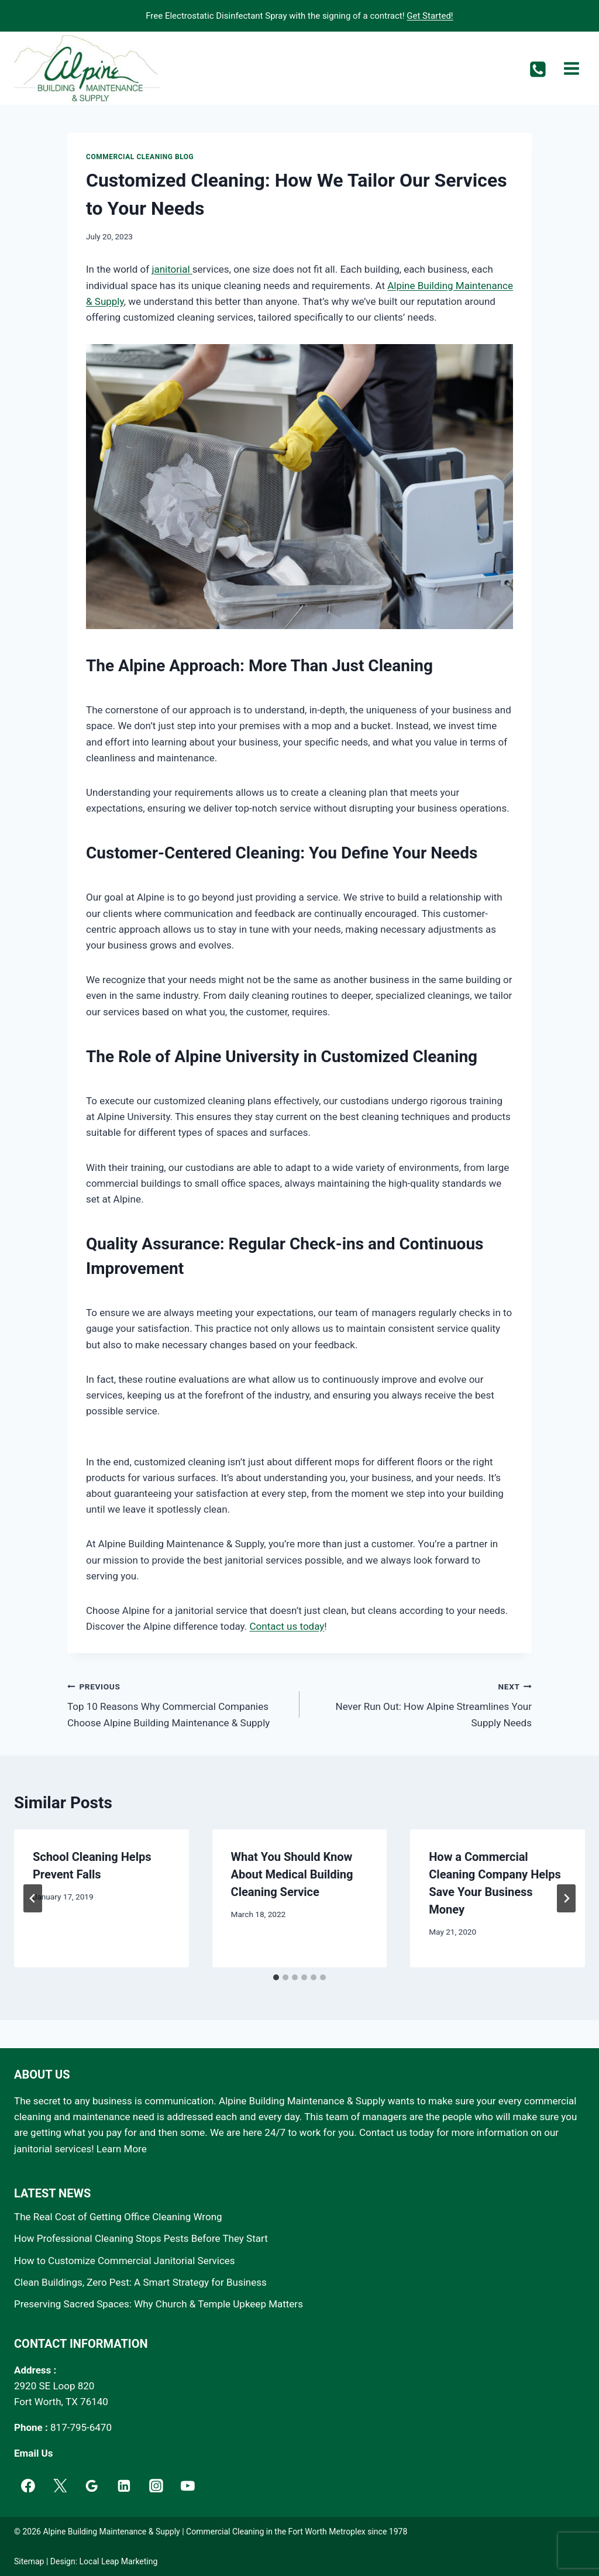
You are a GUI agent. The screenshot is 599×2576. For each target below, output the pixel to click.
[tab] (276, 1977)
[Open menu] (571, 68)
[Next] (566, 1898)
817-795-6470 (81, 2427)
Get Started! (430, 16)
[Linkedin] (124, 2486)
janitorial (172, 269)
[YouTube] (188, 2486)
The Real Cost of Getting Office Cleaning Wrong (118, 2217)
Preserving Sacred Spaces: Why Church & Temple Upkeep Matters (158, 2304)
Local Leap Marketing (119, 2561)
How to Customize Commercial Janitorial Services (124, 2260)
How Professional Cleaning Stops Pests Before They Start (141, 2238)
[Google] (92, 2486)
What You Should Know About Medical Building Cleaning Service (292, 1874)
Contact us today (286, 1626)
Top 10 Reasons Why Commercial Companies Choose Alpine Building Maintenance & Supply (178, 1703)
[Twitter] (60, 2486)
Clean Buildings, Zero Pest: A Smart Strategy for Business (140, 2282)
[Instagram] (156, 2486)
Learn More (122, 2149)
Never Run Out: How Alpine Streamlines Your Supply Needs (420, 1703)
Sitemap (29, 2561)
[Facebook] (28, 2486)
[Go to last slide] (32, 1898)
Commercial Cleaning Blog (140, 157)
